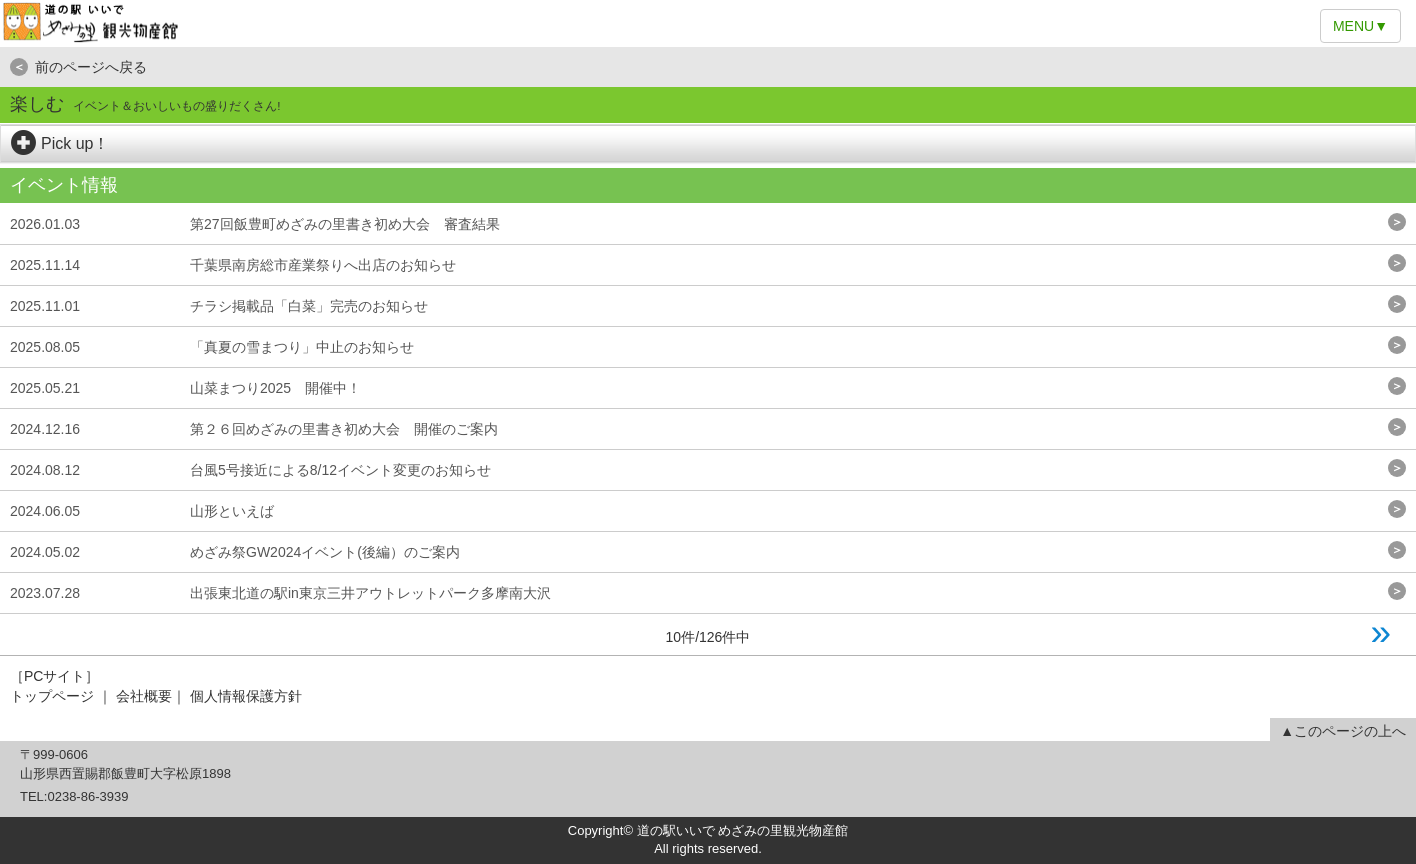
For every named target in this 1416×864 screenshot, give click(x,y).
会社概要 (144, 696)
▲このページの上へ (1343, 731)
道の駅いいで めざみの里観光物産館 (708, 23)
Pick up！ (60, 143)
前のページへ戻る (78, 67)
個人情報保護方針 (246, 696)
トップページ (52, 696)
